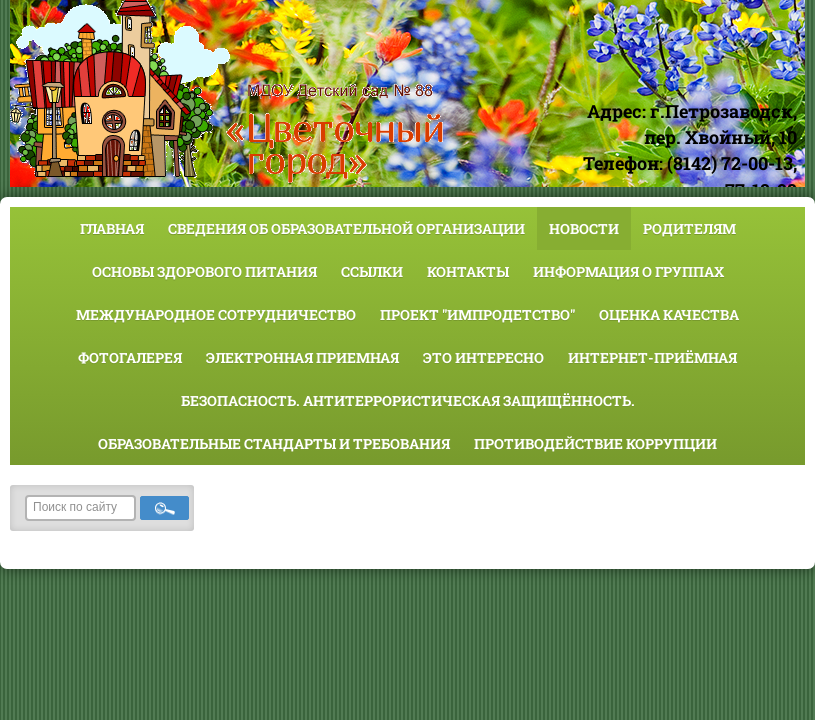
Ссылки (372, 271)
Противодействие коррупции (595, 443)
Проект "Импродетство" (477, 314)
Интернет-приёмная (652, 357)
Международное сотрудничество (216, 314)
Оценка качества (669, 314)
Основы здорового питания (204, 271)
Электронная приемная (302, 357)
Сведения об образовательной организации (346, 228)
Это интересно (483, 357)
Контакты (468, 271)
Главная (112, 228)
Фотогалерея (130, 357)
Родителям (689, 228)
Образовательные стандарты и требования (274, 443)
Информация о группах (628, 271)
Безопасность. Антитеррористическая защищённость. (408, 400)
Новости (584, 228)
